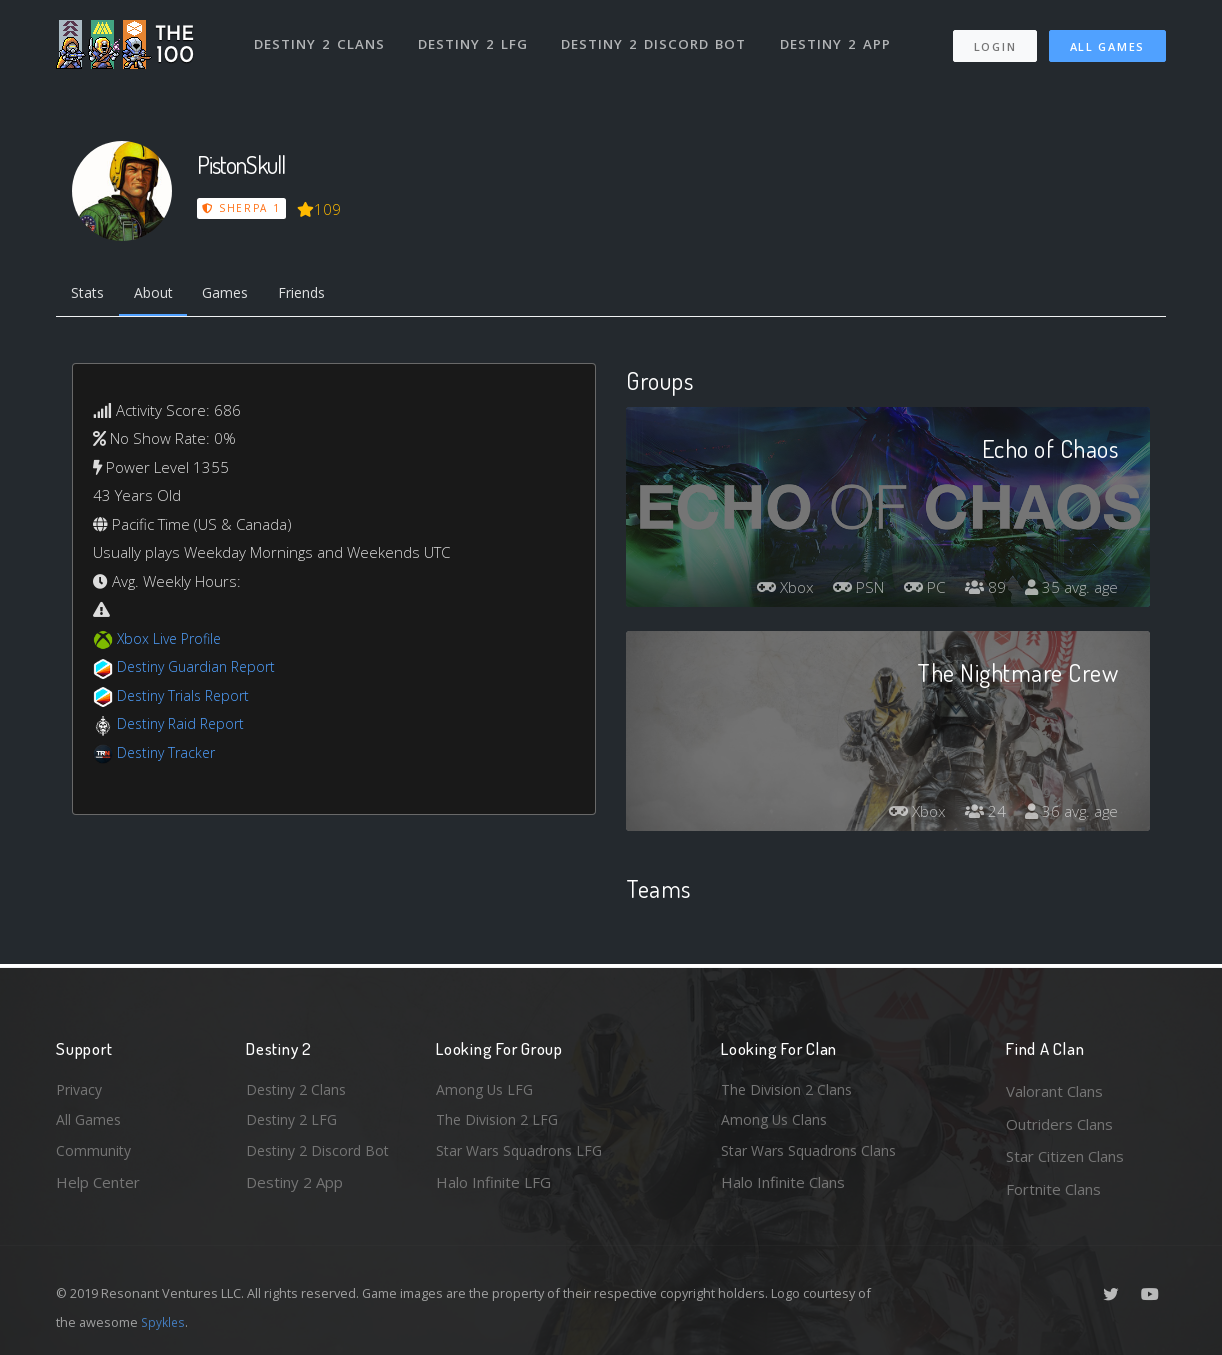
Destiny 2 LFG (475, 38)
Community (94, 1156)
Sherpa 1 (242, 208)
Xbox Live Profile (172, 641)
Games (237, 295)
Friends (319, 295)
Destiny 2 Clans (320, 38)
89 (980, 591)
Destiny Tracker (169, 755)
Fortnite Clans (1053, 1189)
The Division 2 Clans (789, 1091)
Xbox (769, 591)
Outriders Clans (1059, 1124)
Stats (90, 295)
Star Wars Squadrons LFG (524, 1156)
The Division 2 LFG (500, 1124)
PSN (847, 591)
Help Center (98, 1189)
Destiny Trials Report (187, 698)
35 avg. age (1069, 591)
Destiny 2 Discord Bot (656, 38)
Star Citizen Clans (1065, 1156)
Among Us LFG (487, 1091)
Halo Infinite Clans (783, 1189)
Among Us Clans (776, 1124)
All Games (1107, 40)
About (160, 295)
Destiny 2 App (838, 38)
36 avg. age (1069, 815)
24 (980, 815)
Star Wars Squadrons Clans (813, 1156)
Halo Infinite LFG (493, 1189)
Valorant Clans (1054, 1091)
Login (994, 40)
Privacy (81, 1091)
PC (917, 591)
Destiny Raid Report (184, 727)
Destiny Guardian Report (201, 670)
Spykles (164, 1322)
